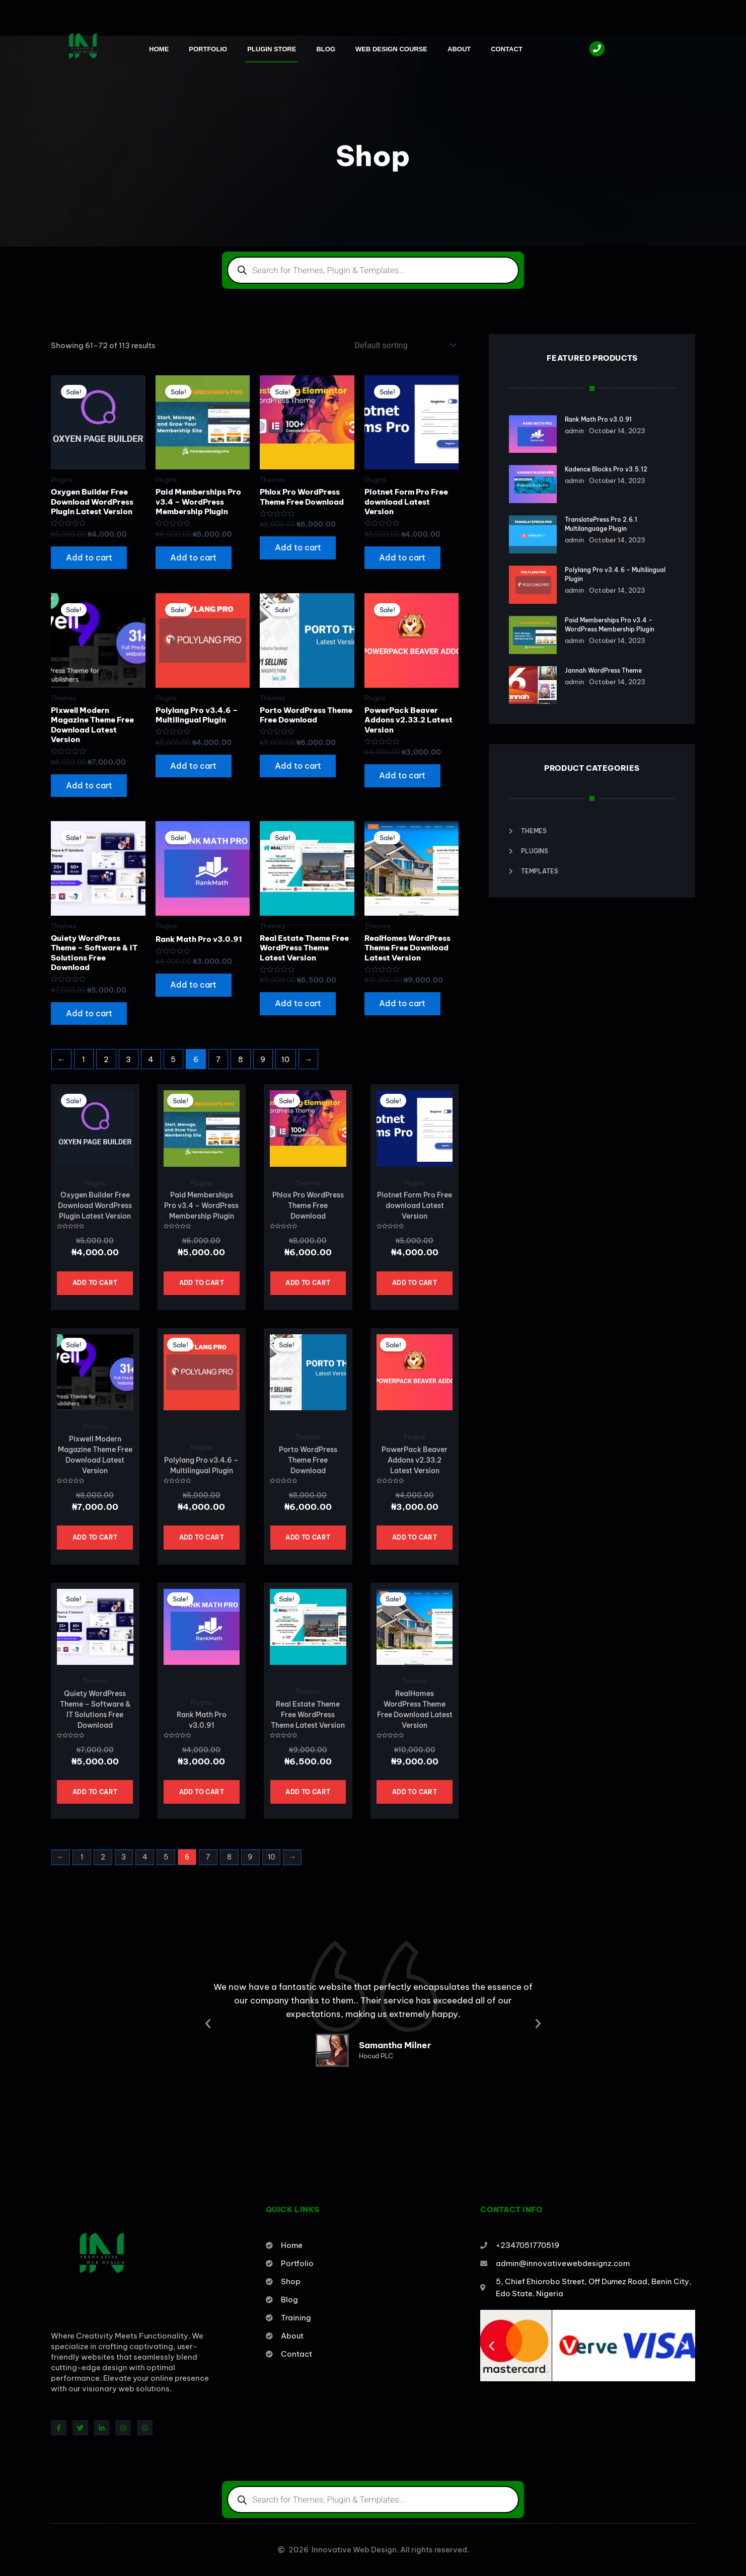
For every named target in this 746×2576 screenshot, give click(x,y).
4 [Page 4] (151, 1060)
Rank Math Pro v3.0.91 (597, 419)
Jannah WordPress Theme (602, 665)
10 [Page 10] (285, 1060)
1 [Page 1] (83, 1060)
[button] (208, 2025)
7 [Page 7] (218, 1060)
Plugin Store (271, 49)
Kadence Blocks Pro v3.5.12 (605, 468)
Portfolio (208, 49)
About (459, 49)
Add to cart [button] (89, 558)
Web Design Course (391, 49)
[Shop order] (403, 345)
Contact (507, 49)
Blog (325, 49)
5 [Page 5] (173, 1060)
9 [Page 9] (262, 1060)
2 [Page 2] (106, 1060)
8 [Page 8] (240, 1060)
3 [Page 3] (128, 1060)
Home (159, 49)
